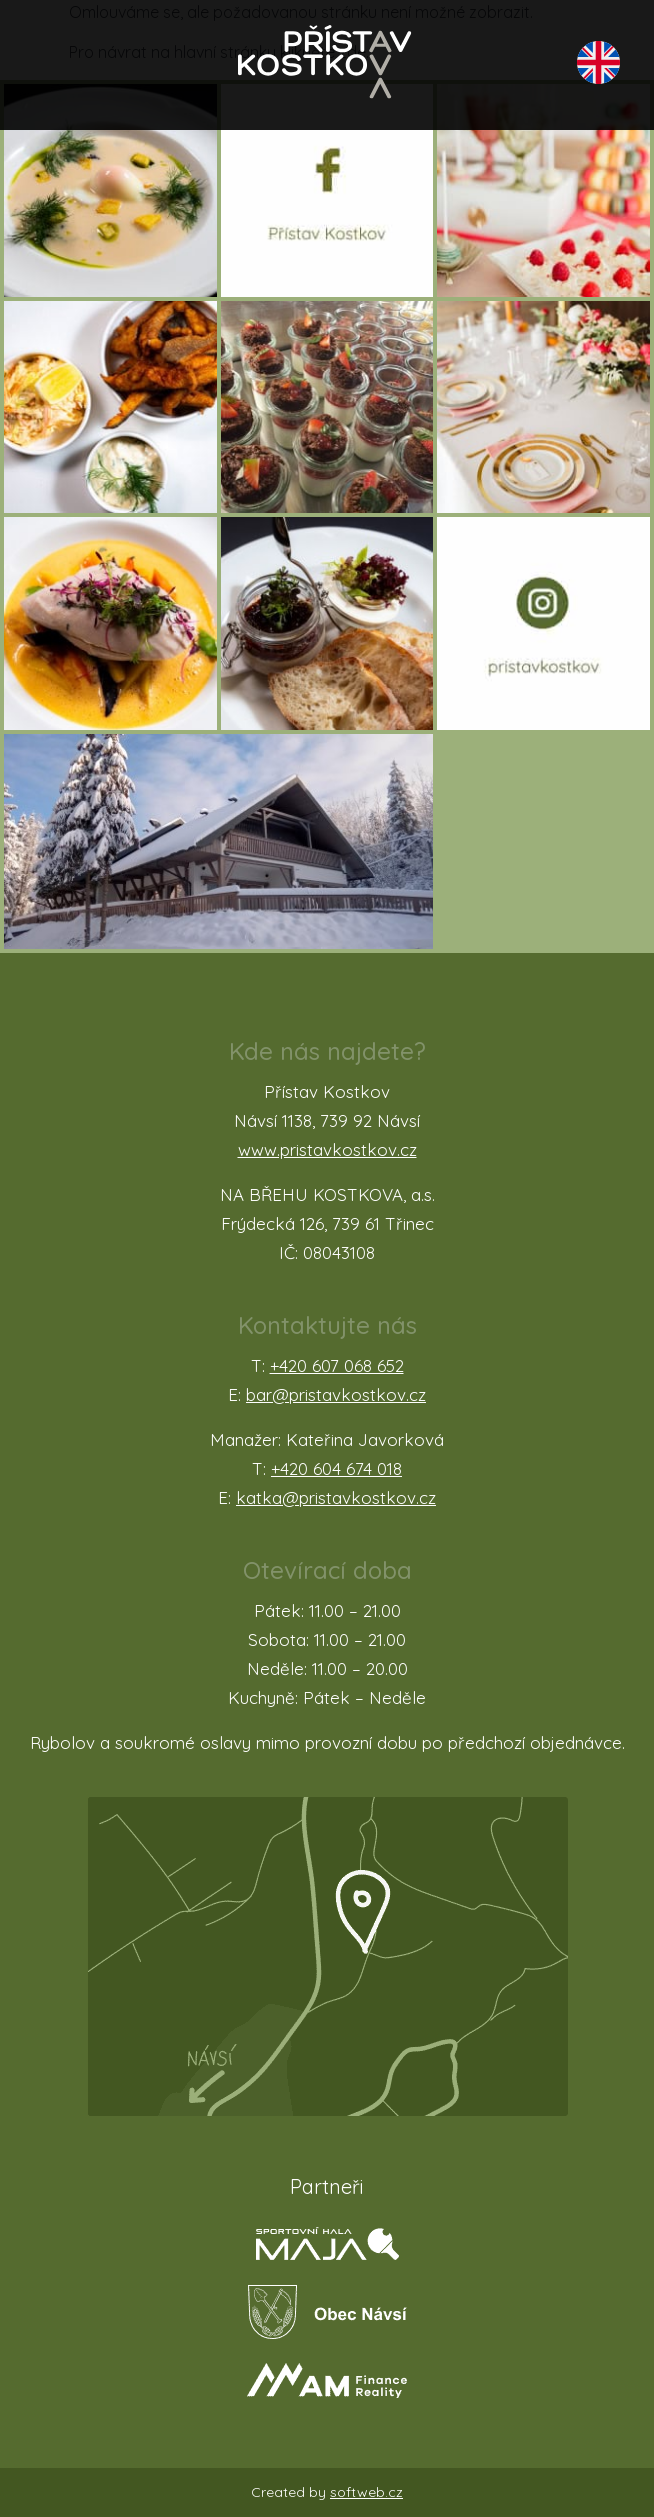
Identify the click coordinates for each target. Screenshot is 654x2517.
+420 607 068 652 (337, 1365)
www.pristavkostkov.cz (327, 1149)
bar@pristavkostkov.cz (336, 1394)
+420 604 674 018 (336, 1468)
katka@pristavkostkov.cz (336, 1497)
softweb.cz (366, 2492)
